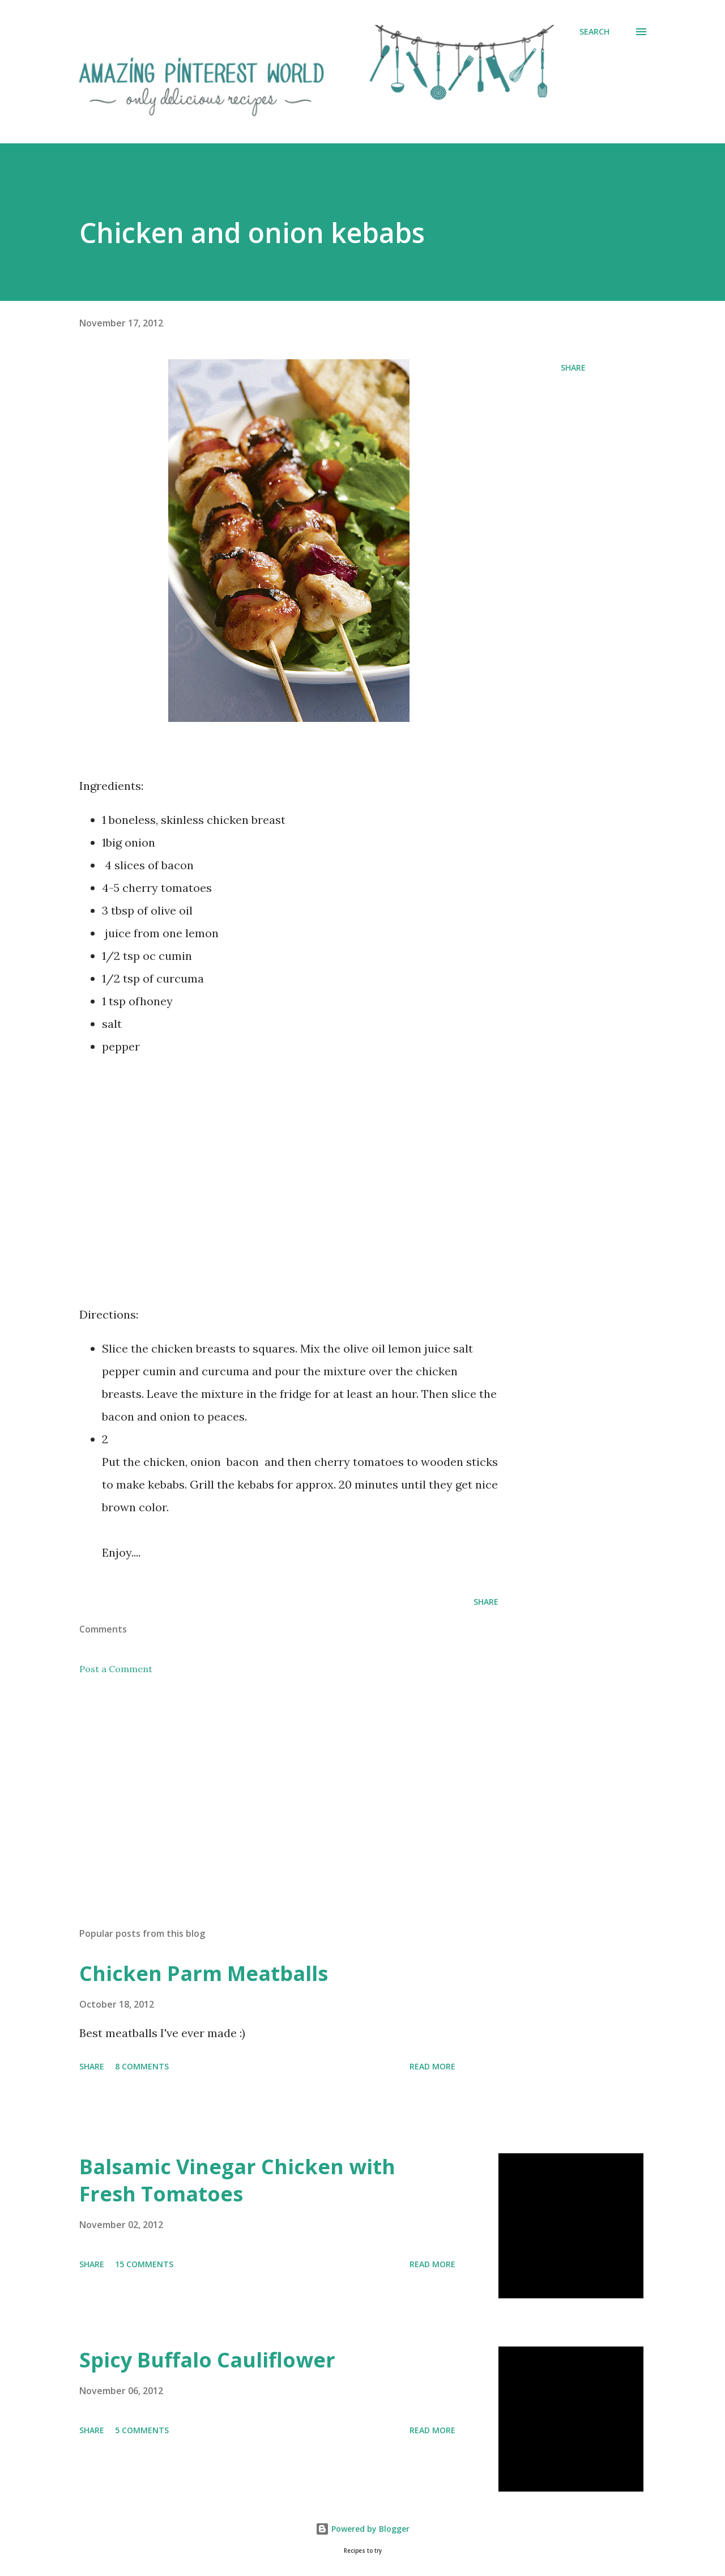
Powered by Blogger (362, 2528)
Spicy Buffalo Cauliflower (207, 2360)
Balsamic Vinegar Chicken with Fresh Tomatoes (237, 2180)
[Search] (594, 32)
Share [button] (573, 367)
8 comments (142, 2066)
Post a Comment (115, 1668)
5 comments (142, 2430)
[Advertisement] (289, 1194)
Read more (432, 2066)
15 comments (144, 2264)
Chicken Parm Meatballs (203, 1973)
